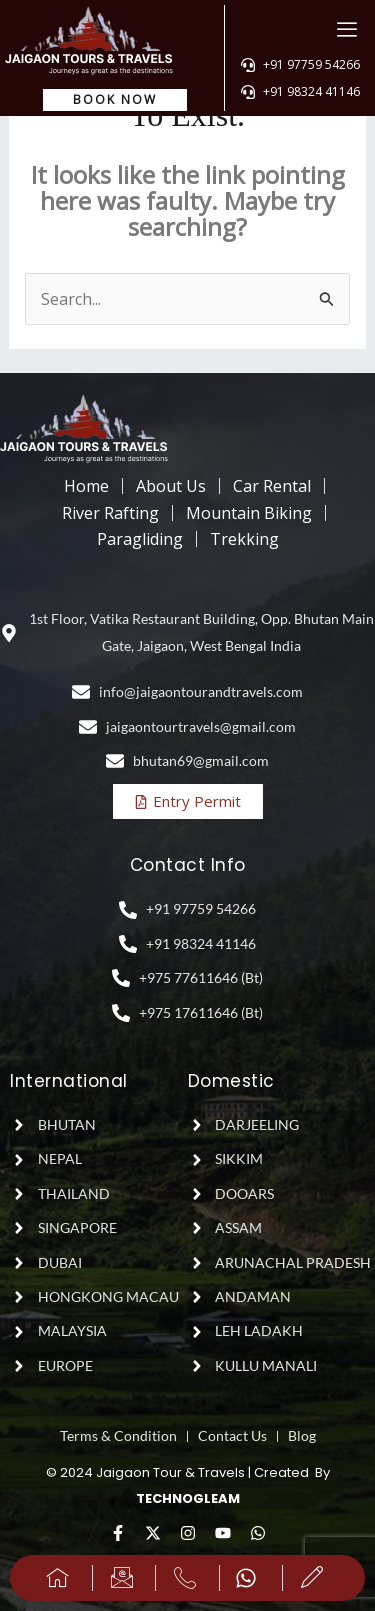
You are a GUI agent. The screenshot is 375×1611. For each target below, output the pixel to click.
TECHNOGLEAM (188, 1498)
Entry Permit (187, 801)
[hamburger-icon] (347, 29)
